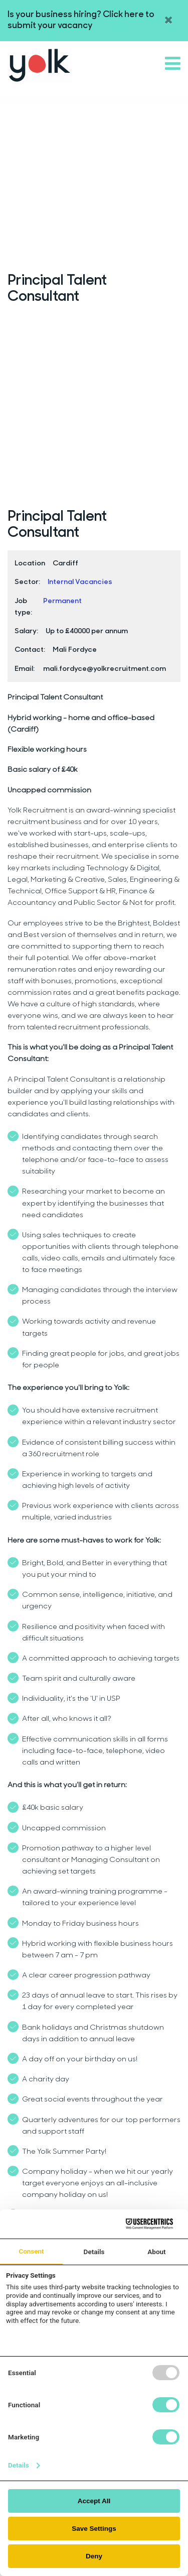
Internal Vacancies (80, 582)
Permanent (62, 601)
